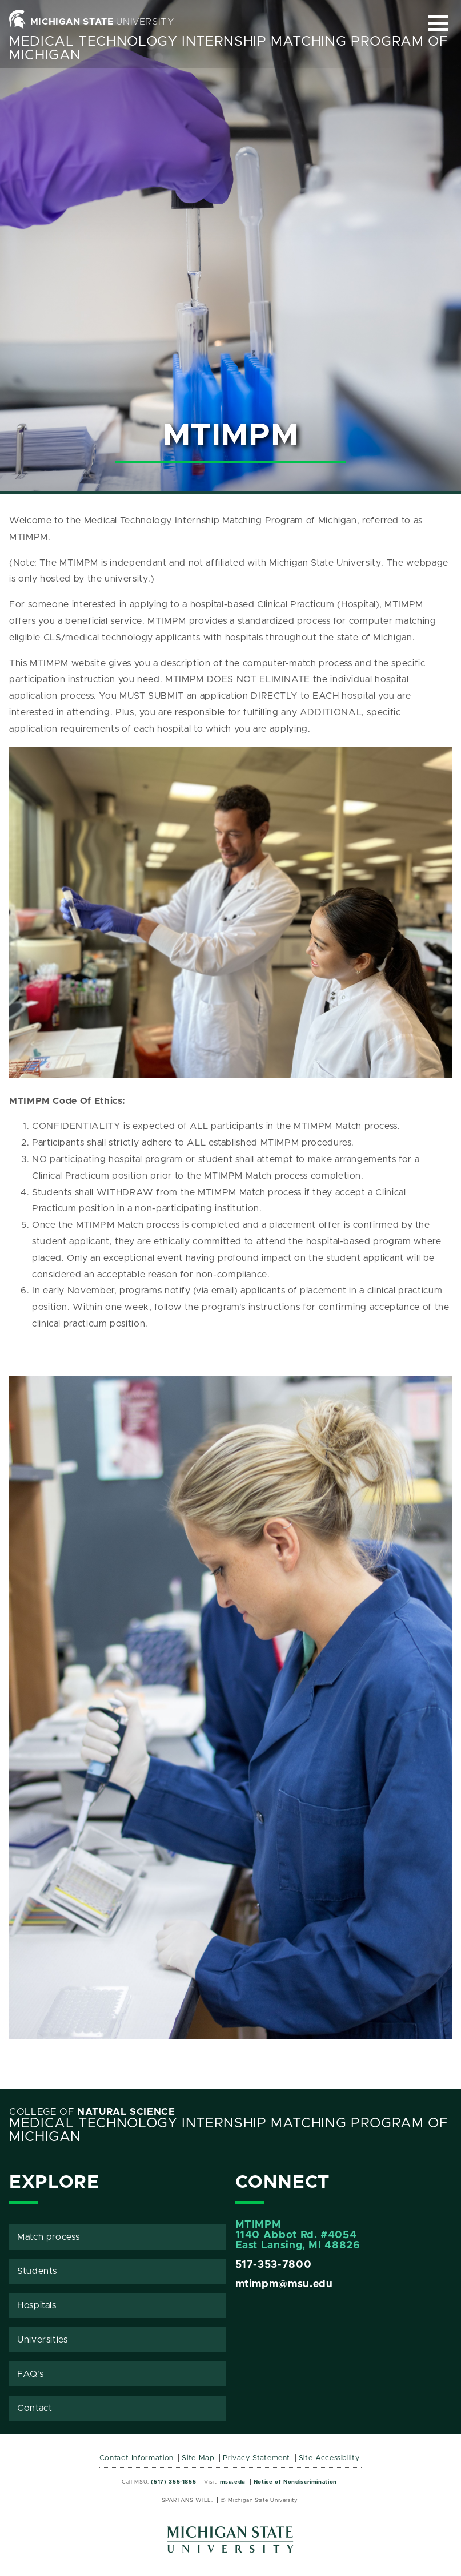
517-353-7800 (273, 2265)
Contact (34, 2408)
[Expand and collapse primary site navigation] (438, 23)
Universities (42, 2339)
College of (92, 2112)
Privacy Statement (256, 2458)
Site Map (198, 2458)
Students (37, 2271)
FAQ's (30, 2374)
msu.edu (233, 2482)
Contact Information (136, 2458)
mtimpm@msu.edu (284, 2284)
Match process (48, 2237)
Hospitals (37, 2305)
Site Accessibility (329, 2458)
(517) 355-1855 (173, 2482)
